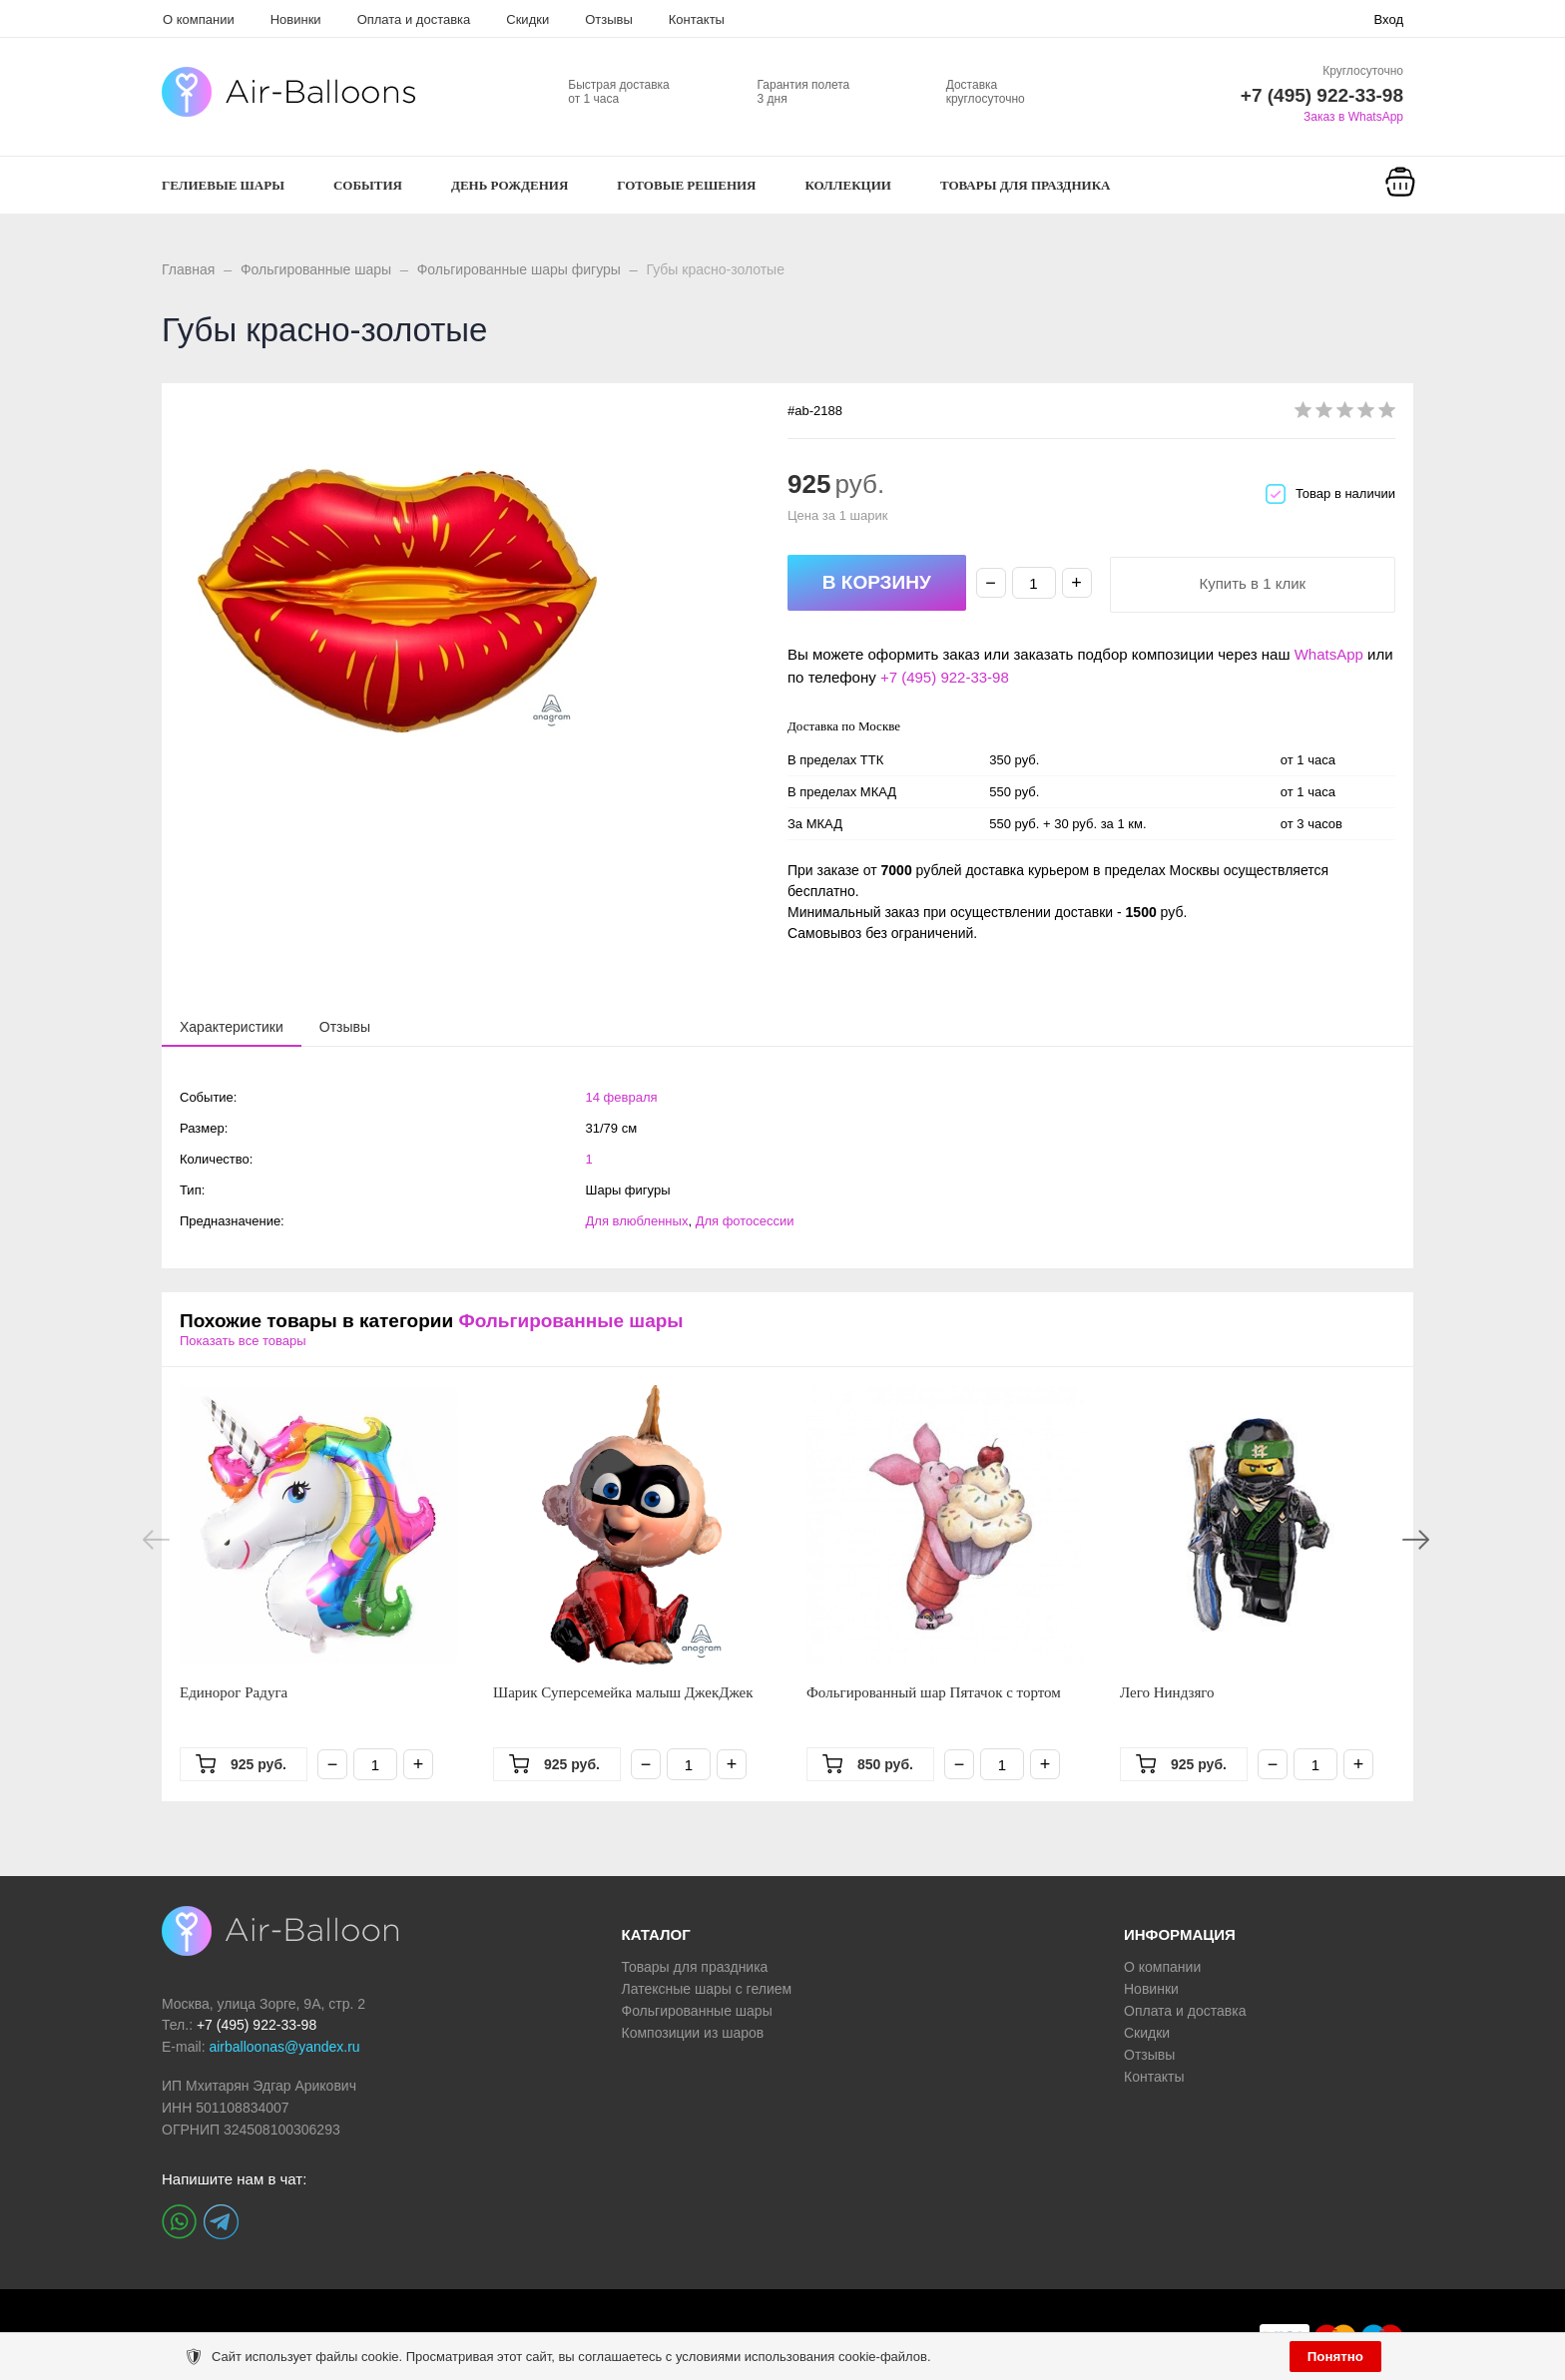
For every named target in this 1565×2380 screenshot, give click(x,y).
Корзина (1400, 208)
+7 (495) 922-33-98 (944, 677)
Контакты (697, 19)
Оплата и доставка (414, 19)
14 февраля (622, 1097)
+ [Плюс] (1076, 583)
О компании (199, 19)
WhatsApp (1329, 654)
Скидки (527, 19)
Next (1415, 1540)
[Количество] (1034, 583)
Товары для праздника (695, 1967)
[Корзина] (1400, 196)
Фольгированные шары (316, 269)
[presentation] (231, 1026)
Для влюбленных (637, 1220)
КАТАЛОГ (656, 1934)
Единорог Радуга (233, 1692)
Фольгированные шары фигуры (519, 269)
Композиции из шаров (693, 2033)
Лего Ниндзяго (1167, 1692)
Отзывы (609, 19)
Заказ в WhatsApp (1353, 117)
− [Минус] (990, 583)
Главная (188, 269)
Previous (156, 1540)
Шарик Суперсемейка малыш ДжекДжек (623, 1692)
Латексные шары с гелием (707, 1989)
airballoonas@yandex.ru (284, 2047)
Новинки (295, 19)
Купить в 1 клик (1252, 583)
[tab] (231, 1027)
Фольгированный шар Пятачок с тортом (933, 1692)
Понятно (1335, 2356)
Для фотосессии (745, 1220)
